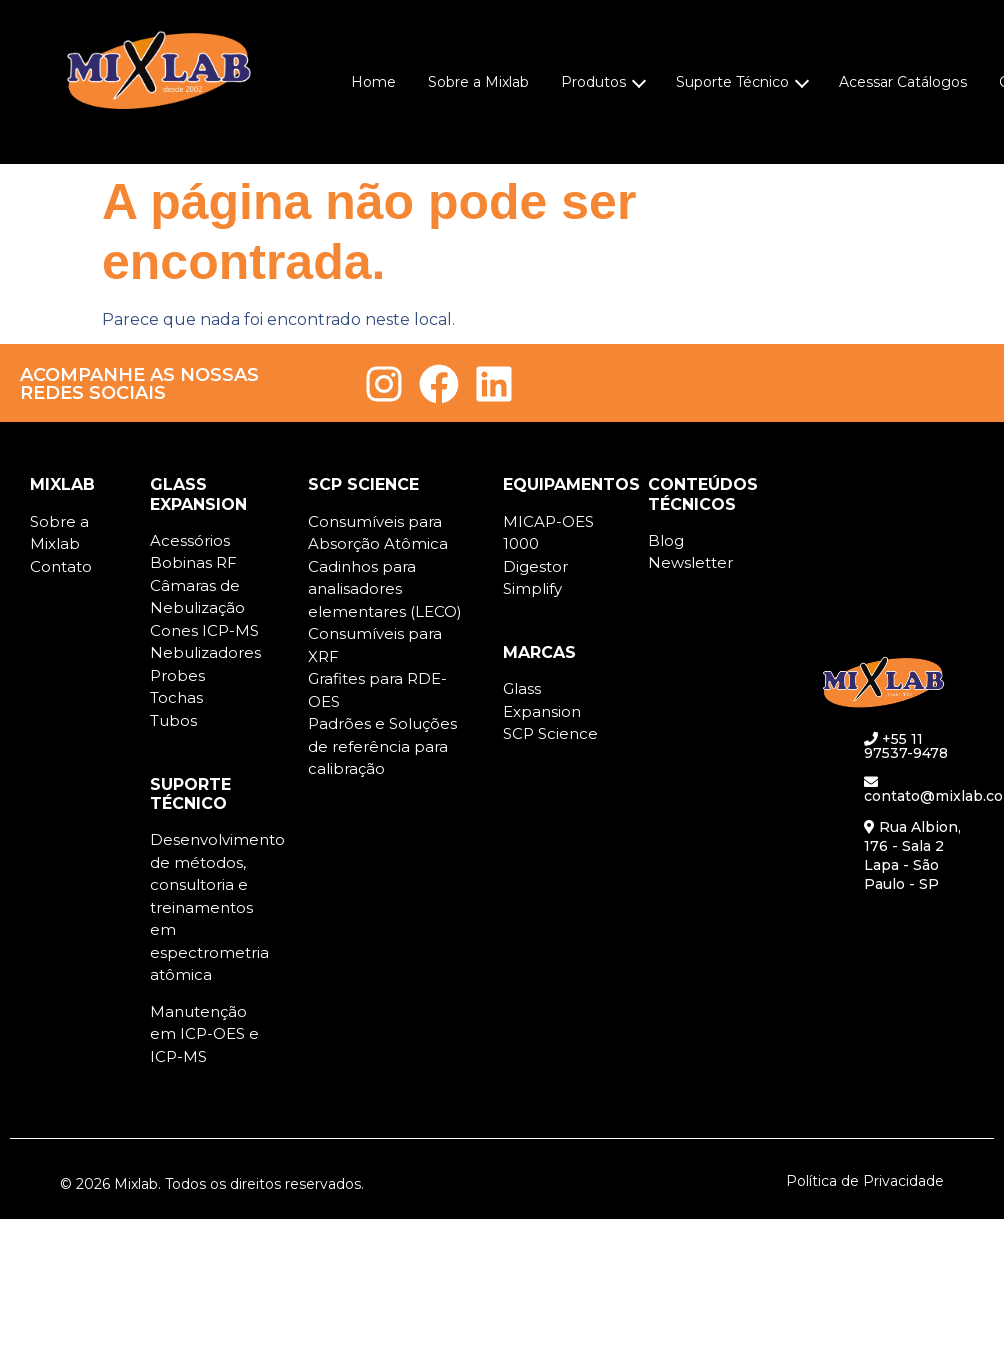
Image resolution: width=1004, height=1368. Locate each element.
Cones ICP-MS (204, 630)
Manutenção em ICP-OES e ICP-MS (204, 1034)
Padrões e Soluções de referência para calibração (382, 746)
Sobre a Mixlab (478, 82)
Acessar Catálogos (903, 82)
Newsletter (690, 562)
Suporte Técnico (742, 82)
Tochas (176, 697)
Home (373, 82)
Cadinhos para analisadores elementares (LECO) (385, 589)
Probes (177, 675)
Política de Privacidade (865, 1181)
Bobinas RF (193, 562)
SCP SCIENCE (363, 484)
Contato (61, 566)
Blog (666, 540)
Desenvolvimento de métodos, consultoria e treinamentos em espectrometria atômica (217, 907)
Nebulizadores (205, 652)
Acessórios (190, 540)
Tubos (173, 720)
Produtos (603, 82)
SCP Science (550, 733)
